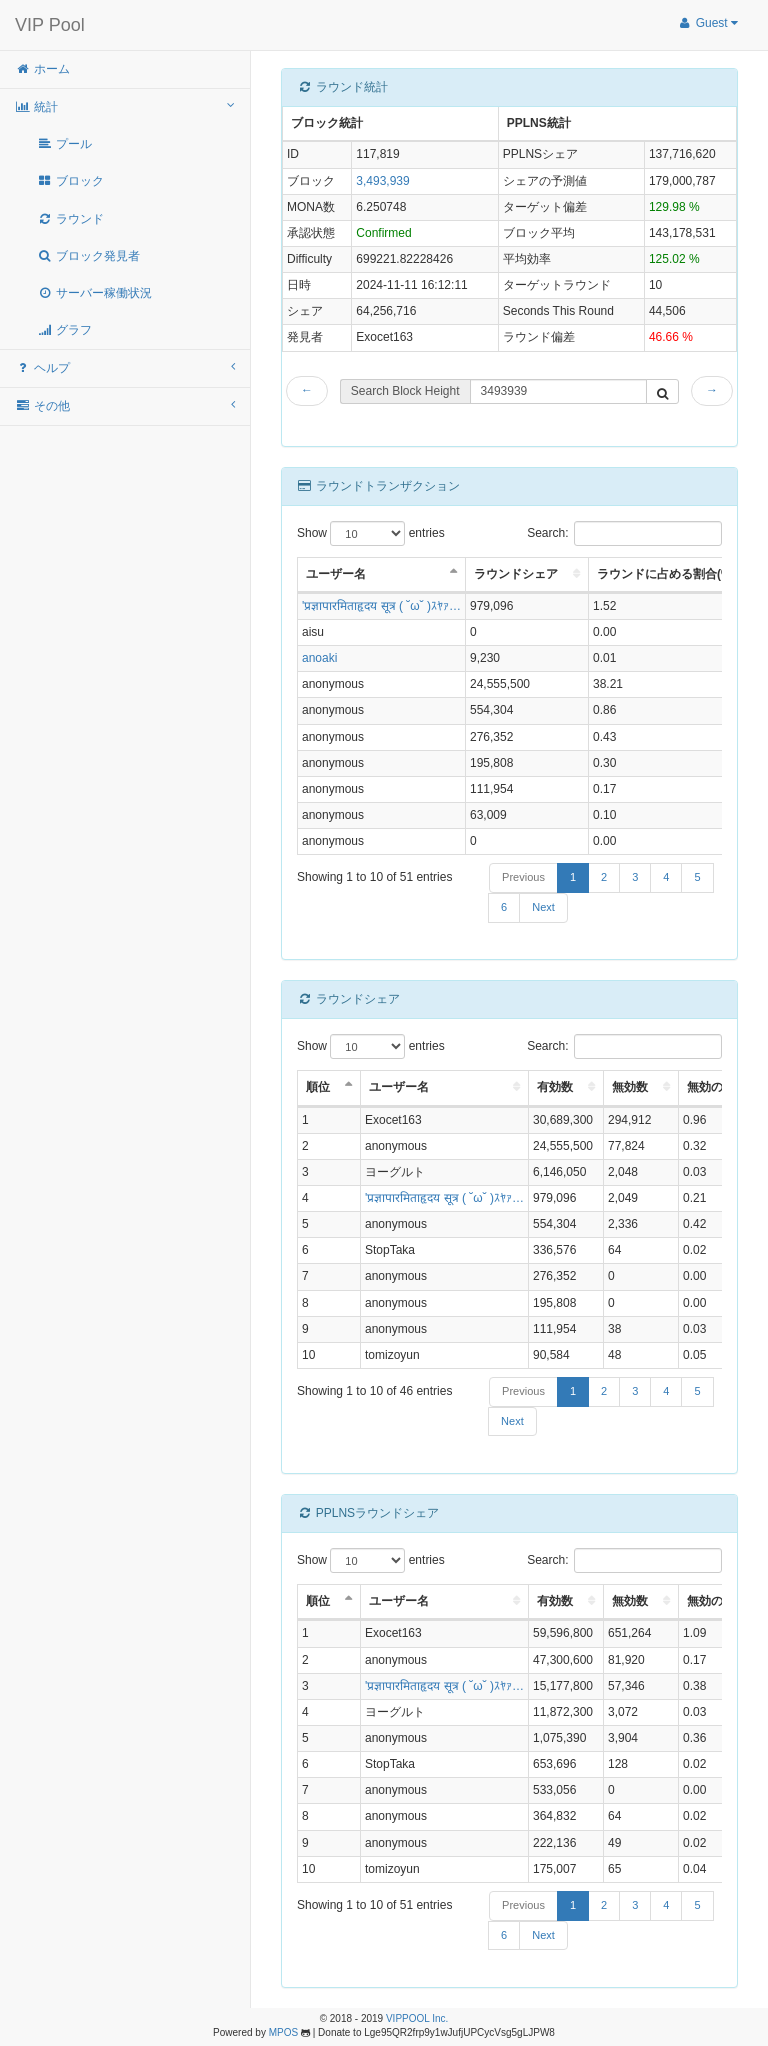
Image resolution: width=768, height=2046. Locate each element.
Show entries (371, 533)
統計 (125, 106)
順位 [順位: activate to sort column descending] (318, 1087)
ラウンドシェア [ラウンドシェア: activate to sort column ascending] (516, 574)
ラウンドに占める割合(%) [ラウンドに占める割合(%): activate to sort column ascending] (666, 574)
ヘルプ (125, 367)
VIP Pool (50, 25)
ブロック (70, 181)
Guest (707, 23)
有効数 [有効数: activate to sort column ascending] (555, 1087)
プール (64, 144)
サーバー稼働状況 (94, 293)
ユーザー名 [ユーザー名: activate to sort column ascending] (399, 1087)
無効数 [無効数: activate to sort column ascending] (630, 1087)
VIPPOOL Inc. (417, 2018)
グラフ (64, 330)
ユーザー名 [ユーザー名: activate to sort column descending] (336, 574)
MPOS (283, 2032)
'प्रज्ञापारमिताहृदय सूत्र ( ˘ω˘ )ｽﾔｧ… (381, 606)
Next (543, 907)
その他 (125, 405)
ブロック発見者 (88, 256)
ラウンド (70, 219)
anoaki (319, 658)
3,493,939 (382, 181)
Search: (624, 533)
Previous (523, 877)
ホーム (42, 69)
